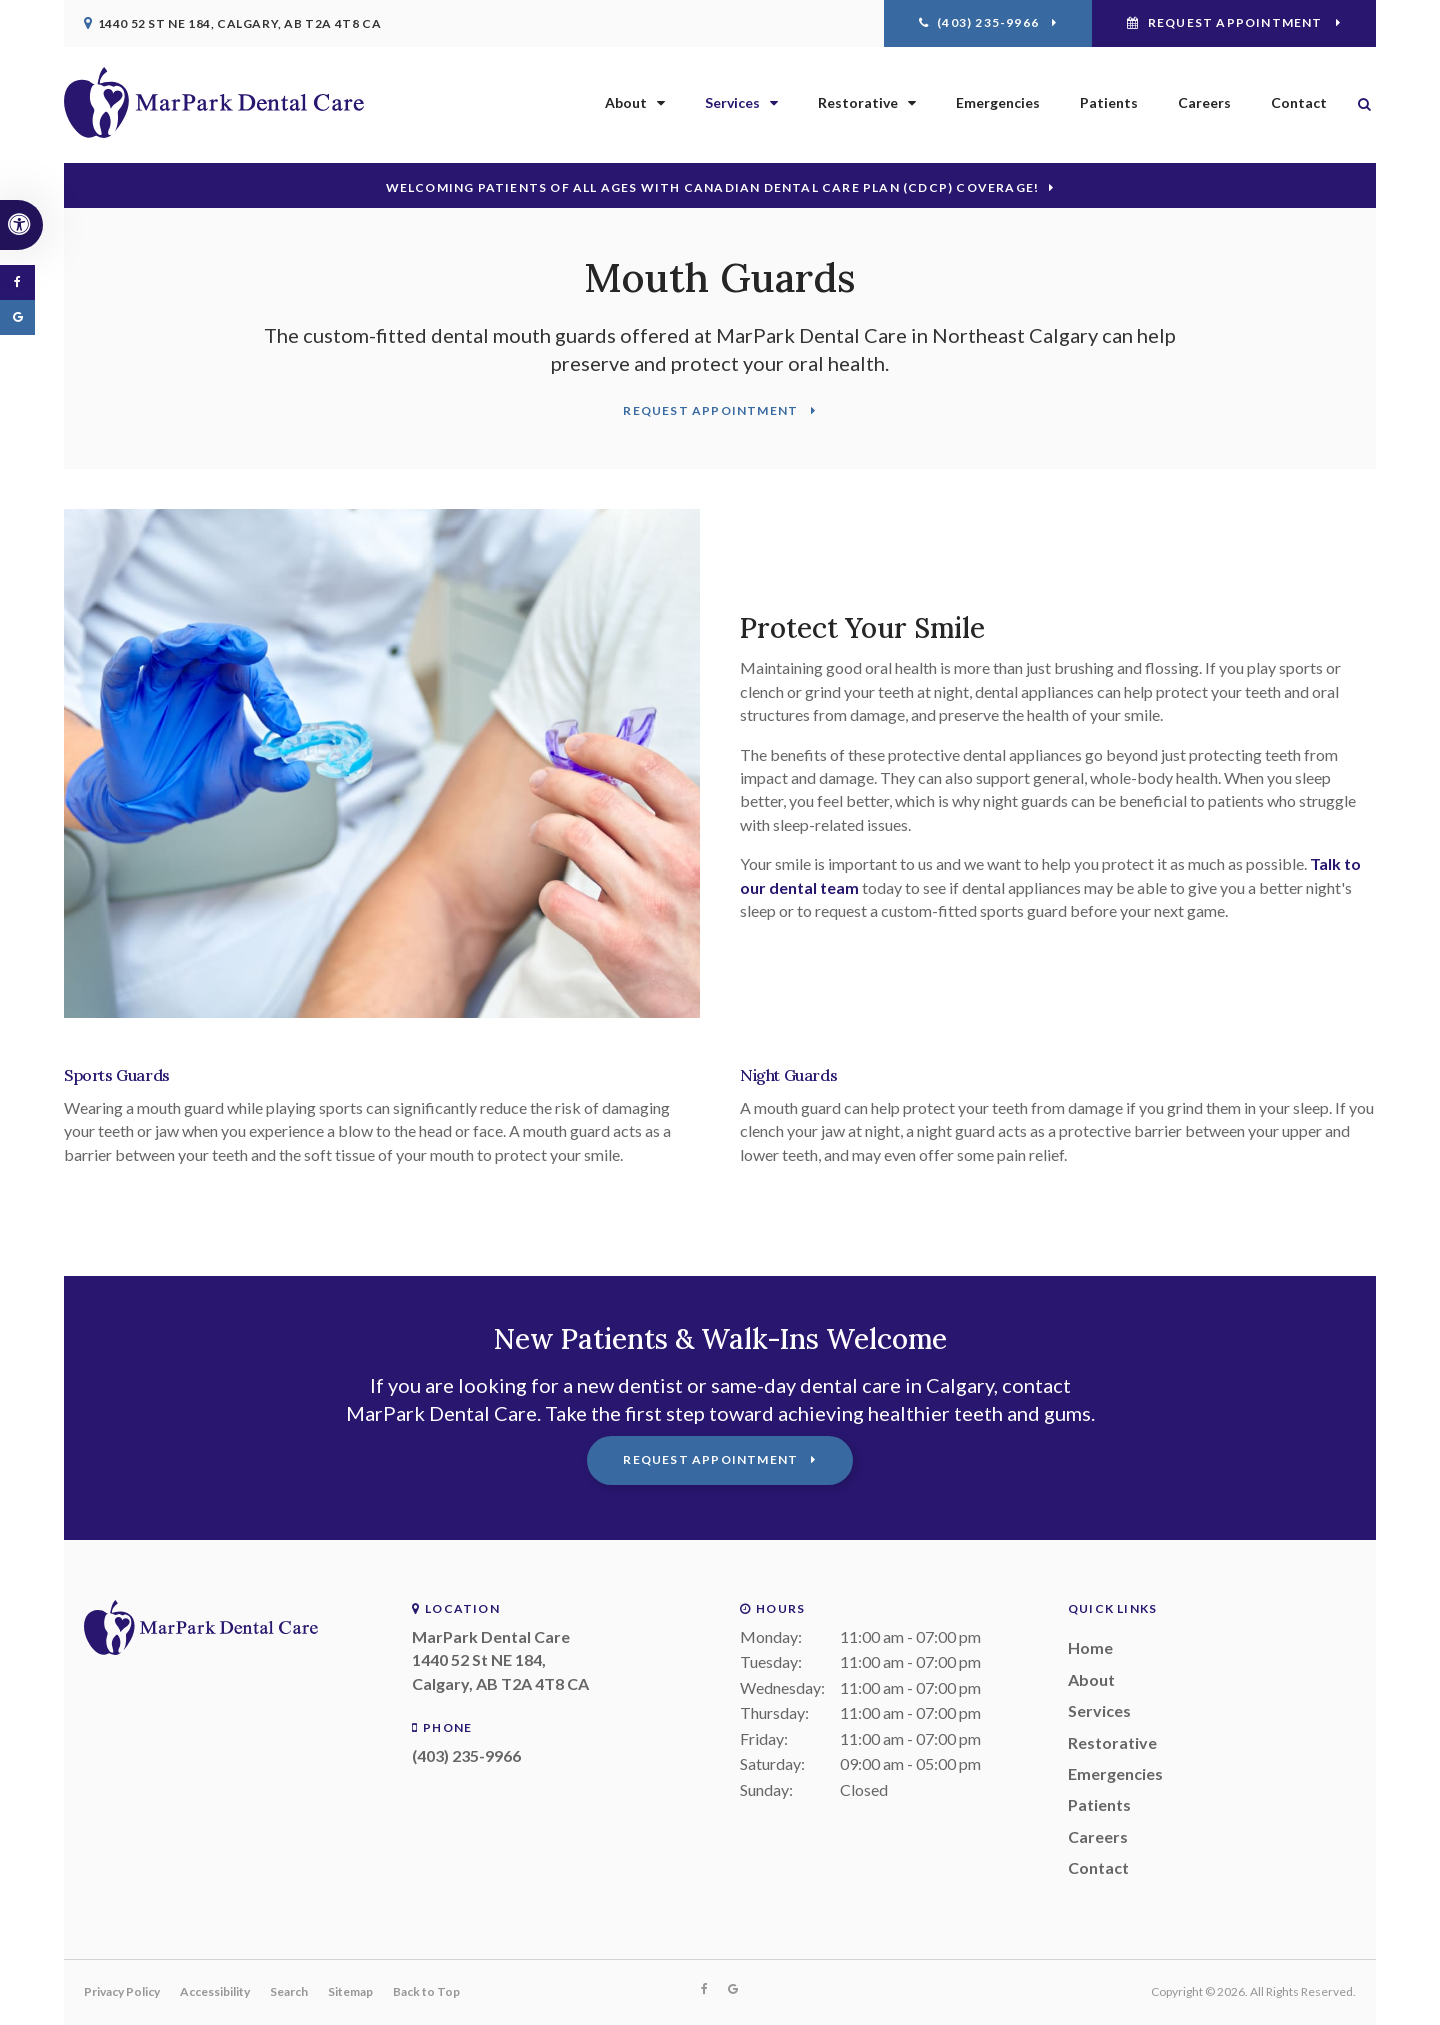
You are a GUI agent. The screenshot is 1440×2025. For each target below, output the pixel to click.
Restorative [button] (858, 102)
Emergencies (998, 102)
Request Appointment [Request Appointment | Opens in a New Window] (1235, 22)
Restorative (1112, 1742)
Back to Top (426, 1991)
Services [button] (732, 102)
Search (289, 1991)
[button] (1359, 195)
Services (1099, 1710)
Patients (1109, 102)
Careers (1204, 102)
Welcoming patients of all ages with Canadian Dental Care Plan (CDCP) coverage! (713, 188)
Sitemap (350, 1991)
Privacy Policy (122, 1991)
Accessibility (215, 1991)
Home (1090, 1647)
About (1091, 1679)
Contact (1299, 102)
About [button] (626, 102)
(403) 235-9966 (466, 1755)
